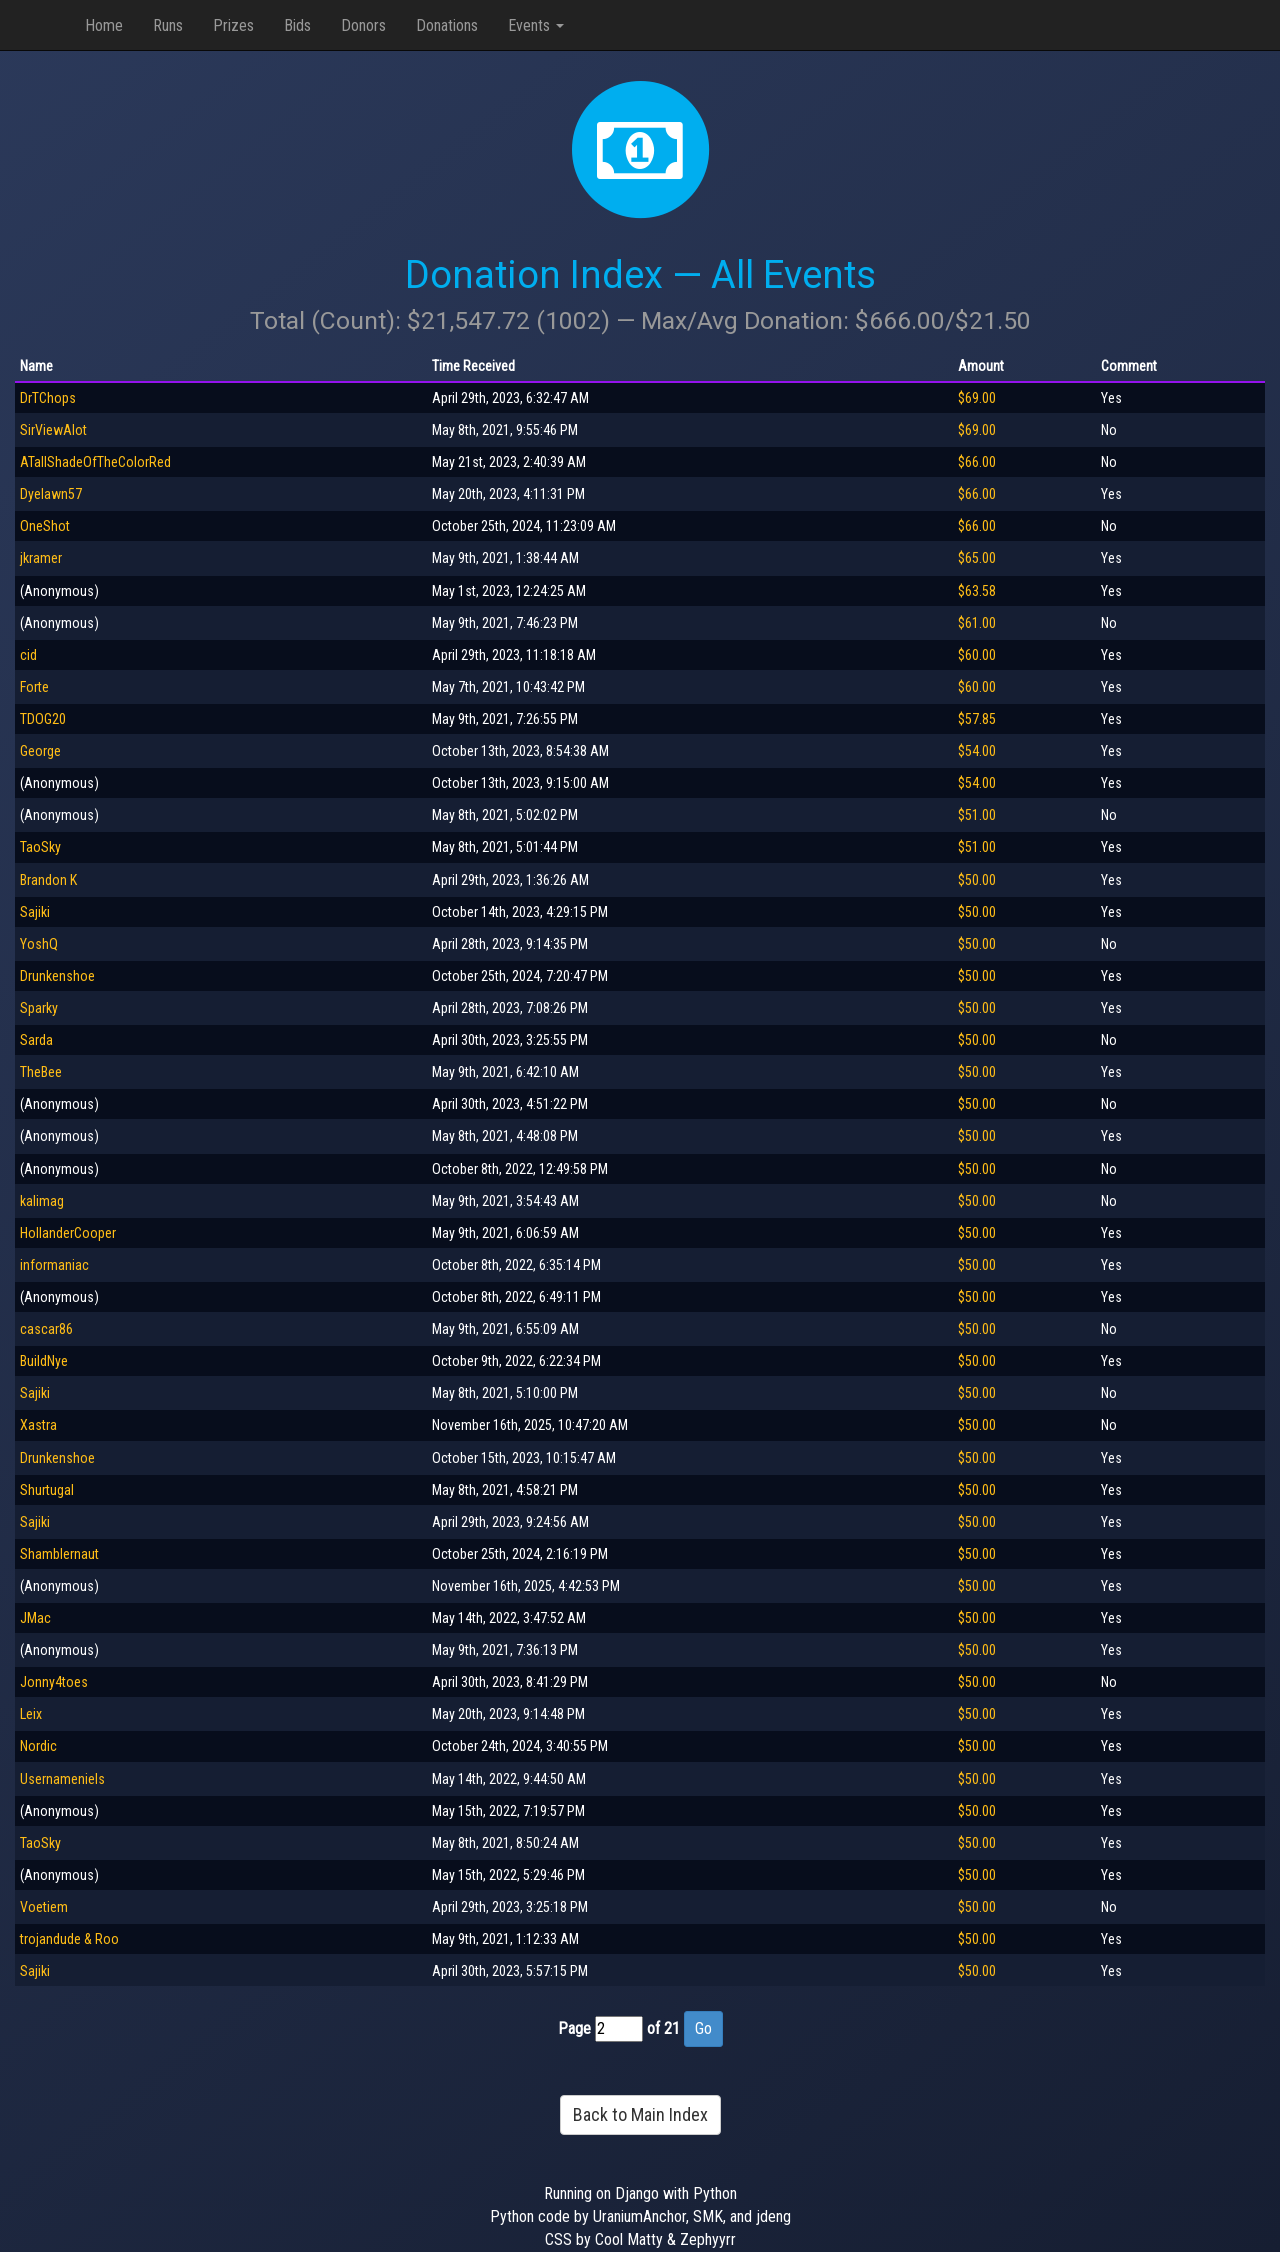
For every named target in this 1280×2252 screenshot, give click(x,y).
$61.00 (977, 623)
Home (104, 25)
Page (574, 2028)
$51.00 (977, 815)
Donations (447, 25)
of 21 (663, 2028)
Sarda (36, 1040)
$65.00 (977, 558)
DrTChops (48, 398)
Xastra (38, 1425)
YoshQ (39, 944)
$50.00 (977, 880)
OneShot (45, 526)
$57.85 (977, 719)
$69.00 (977, 398)
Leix (31, 1714)
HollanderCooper (68, 1233)
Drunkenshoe (57, 976)
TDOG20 (43, 719)
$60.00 (977, 655)
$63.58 (977, 591)
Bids (297, 25)
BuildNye (44, 1361)
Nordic (38, 1746)
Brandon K (48, 880)
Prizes (233, 25)
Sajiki (35, 912)
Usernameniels (62, 1779)
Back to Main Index (640, 2114)
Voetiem (44, 1907)
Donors (363, 25)
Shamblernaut (59, 1554)
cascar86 (46, 1329)
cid (28, 655)
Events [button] (536, 25)
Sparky (39, 1008)
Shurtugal (47, 1490)
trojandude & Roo (69, 1939)
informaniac (54, 1265)
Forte (34, 687)
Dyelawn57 (51, 494)
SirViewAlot (53, 430)
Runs (168, 25)
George (40, 751)
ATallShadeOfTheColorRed (95, 462)
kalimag (42, 1201)
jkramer (41, 558)
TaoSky (40, 847)
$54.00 (977, 751)
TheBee (41, 1072)
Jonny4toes (54, 1682)
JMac (35, 1618)
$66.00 (977, 462)
